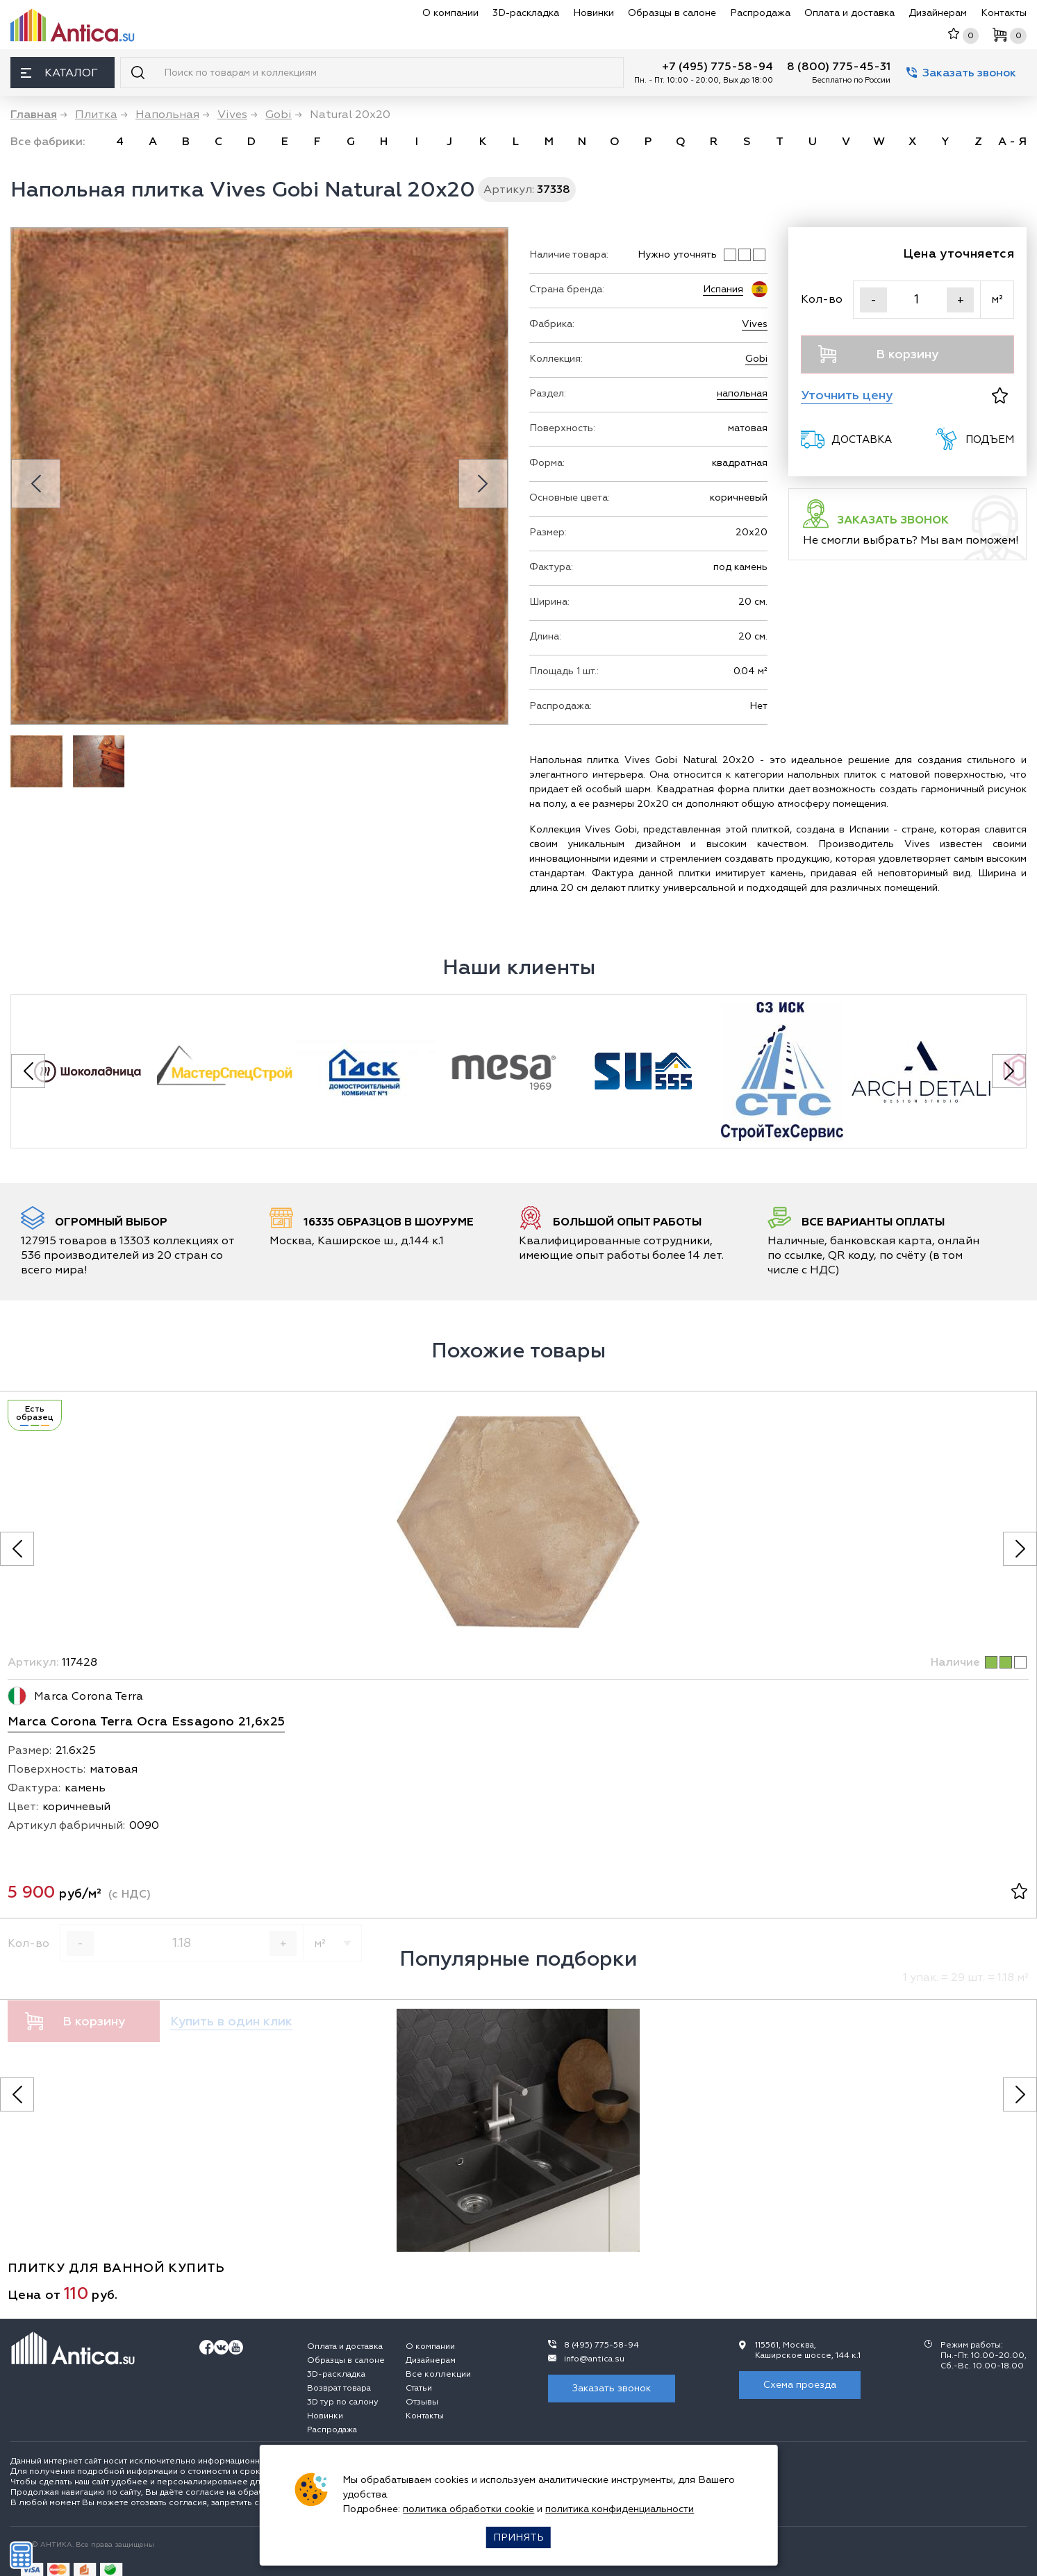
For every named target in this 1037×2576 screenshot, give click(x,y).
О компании (450, 13)
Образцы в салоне (672, 13)
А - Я (1012, 142)
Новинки (593, 13)
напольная (742, 393)
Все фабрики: (47, 142)
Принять (518, 2537)
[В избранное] (1000, 395)
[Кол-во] (917, 299)
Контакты (1004, 13)
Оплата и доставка (849, 13)
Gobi (756, 359)
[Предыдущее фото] (17, 1549)
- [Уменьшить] (873, 300)
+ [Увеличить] (960, 300)
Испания (723, 289)
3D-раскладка (525, 13)
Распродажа (760, 13)
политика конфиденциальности (619, 2509)
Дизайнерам (938, 13)
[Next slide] (483, 483)
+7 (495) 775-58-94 (717, 67)
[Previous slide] (35, 483)
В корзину (878, 354)
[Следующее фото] (1020, 1549)
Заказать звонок (961, 73)
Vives (755, 324)
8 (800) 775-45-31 (838, 67)
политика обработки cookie (468, 2509)
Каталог (59, 73)
